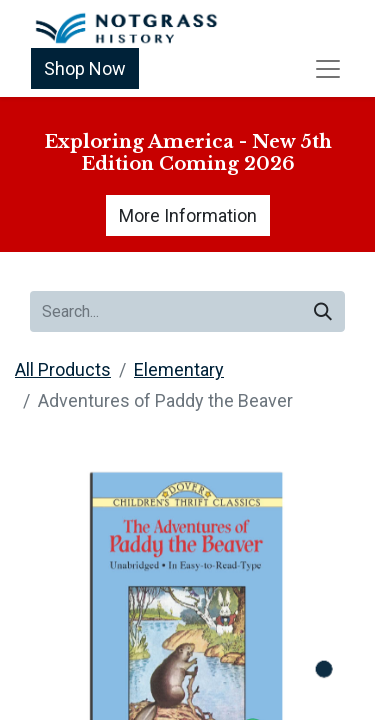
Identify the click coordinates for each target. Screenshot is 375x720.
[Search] (323, 311)
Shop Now (85, 68)
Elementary (179, 369)
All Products (63, 369)
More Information (188, 215)
